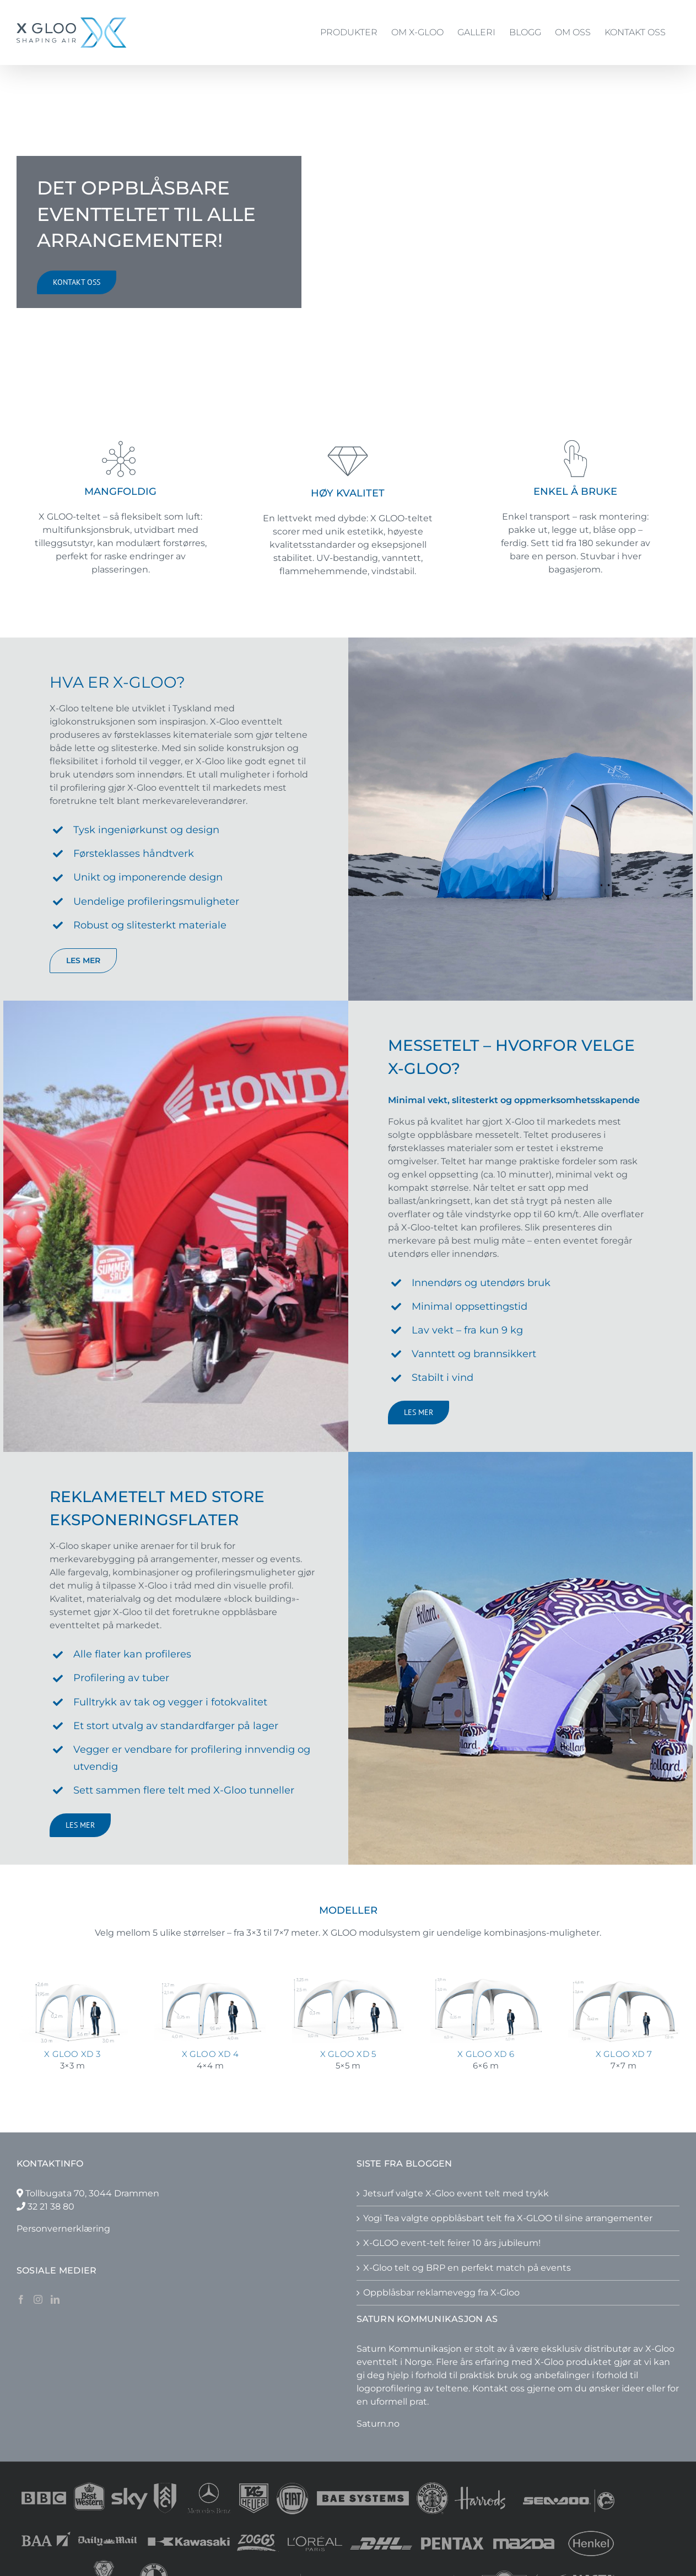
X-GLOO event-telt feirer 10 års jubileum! (452, 2243)
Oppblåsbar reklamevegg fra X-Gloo (441, 2292)
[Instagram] (38, 2299)
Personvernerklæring (63, 2228)
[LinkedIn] (55, 2299)
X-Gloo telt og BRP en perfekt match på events (467, 2267)
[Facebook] (21, 2299)
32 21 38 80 (51, 2206)
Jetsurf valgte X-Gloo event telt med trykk (456, 2193)
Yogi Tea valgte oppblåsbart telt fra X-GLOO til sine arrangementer (507, 2218)
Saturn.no (378, 2423)
